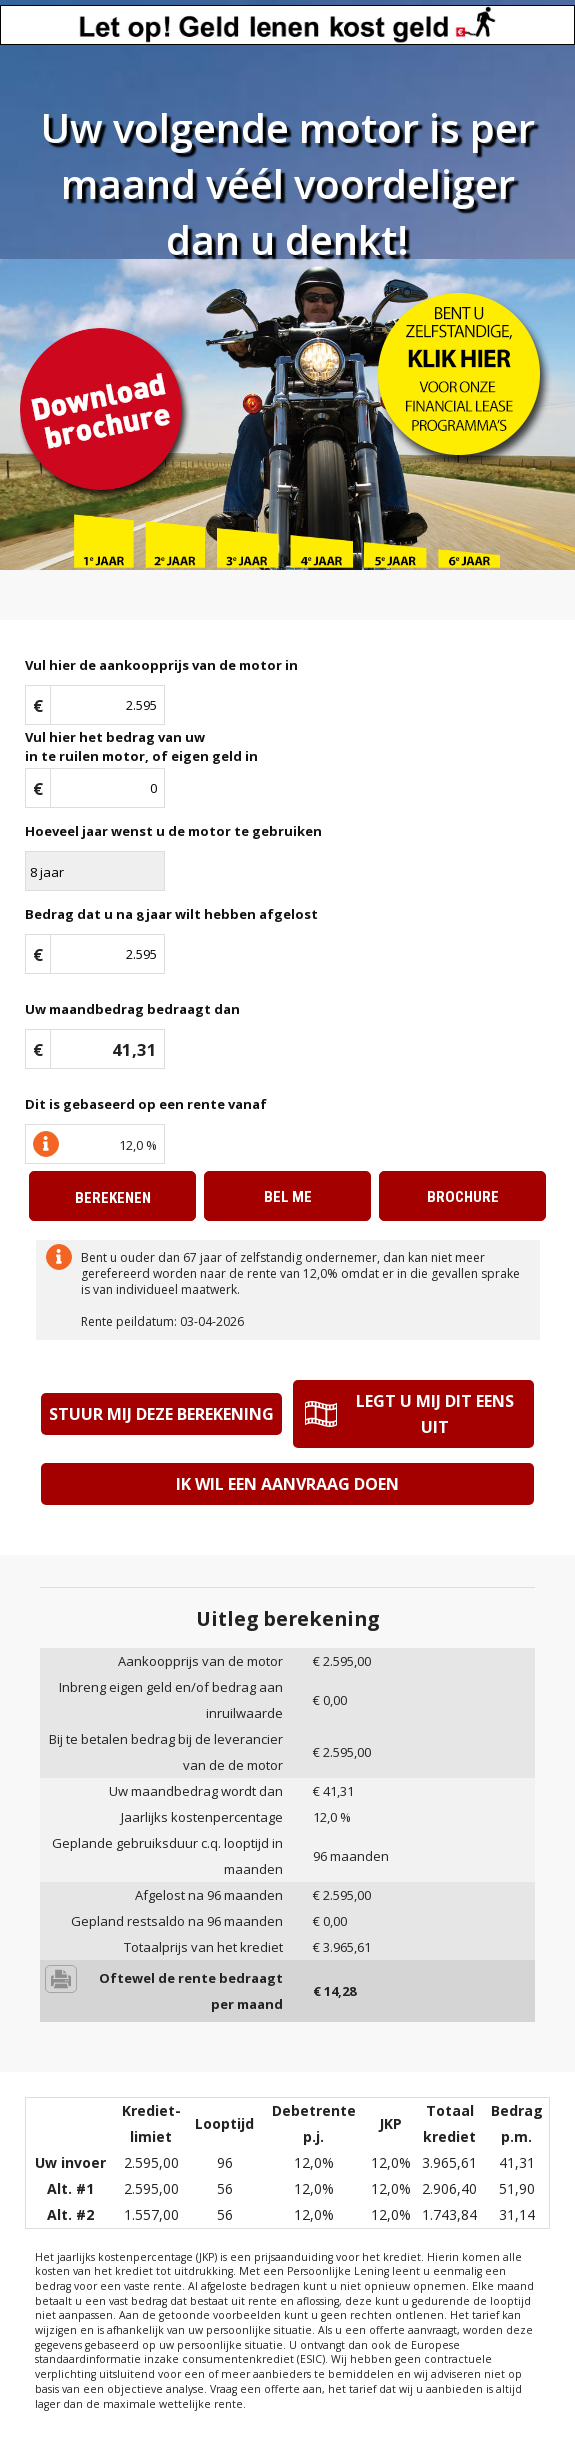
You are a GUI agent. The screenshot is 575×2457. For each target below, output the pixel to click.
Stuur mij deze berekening (161, 1414)
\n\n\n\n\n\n (95, 871)
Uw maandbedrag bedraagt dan (132, 1009)
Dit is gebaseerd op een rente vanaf (146, 1104)
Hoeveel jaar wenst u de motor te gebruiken (173, 831)
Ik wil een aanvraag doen (287, 1484)
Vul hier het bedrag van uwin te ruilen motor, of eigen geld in (141, 746)
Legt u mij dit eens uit (435, 1414)
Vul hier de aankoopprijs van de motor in (161, 665)
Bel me (288, 1197)
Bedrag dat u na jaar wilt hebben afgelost (171, 915)
